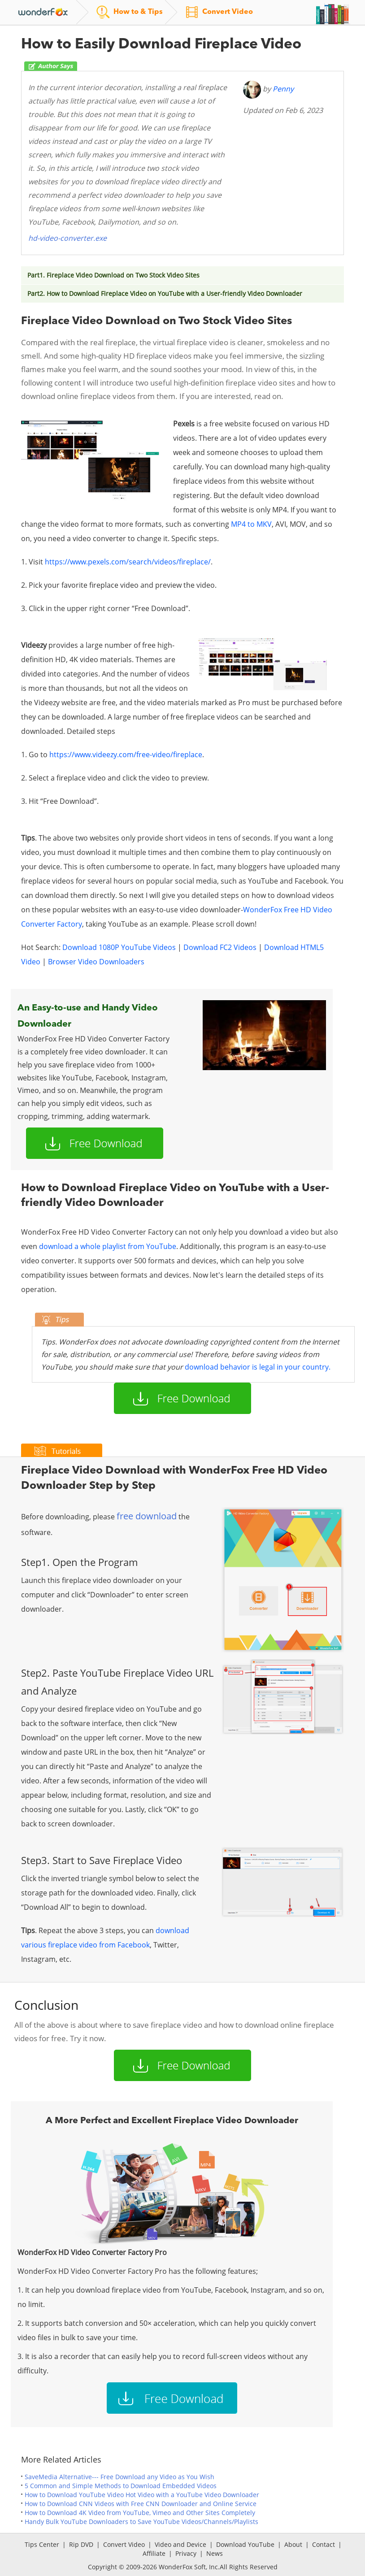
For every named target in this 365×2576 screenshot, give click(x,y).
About (293, 2544)
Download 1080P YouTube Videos (119, 947)
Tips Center (42, 2544)
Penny (283, 89)
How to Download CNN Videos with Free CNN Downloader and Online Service (140, 2503)
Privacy (185, 2553)
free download (147, 1516)
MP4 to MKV (251, 524)
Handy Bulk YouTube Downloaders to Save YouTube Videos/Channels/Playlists (141, 2521)
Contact (323, 2544)
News (214, 2553)
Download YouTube (245, 2544)
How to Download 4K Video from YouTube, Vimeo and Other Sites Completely (140, 2512)
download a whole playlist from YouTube (107, 1246)
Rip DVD (81, 2544)
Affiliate (154, 2553)
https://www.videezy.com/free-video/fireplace (125, 754)
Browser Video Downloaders (96, 962)
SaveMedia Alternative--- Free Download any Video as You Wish (119, 2476)
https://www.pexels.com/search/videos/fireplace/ (128, 562)
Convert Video (124, 2544)
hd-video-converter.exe (67, 238)
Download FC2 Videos (219, 947)
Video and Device (180, 2544)
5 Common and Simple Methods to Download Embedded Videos (121, 2485)
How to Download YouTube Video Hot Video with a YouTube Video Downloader (142, 2494)
